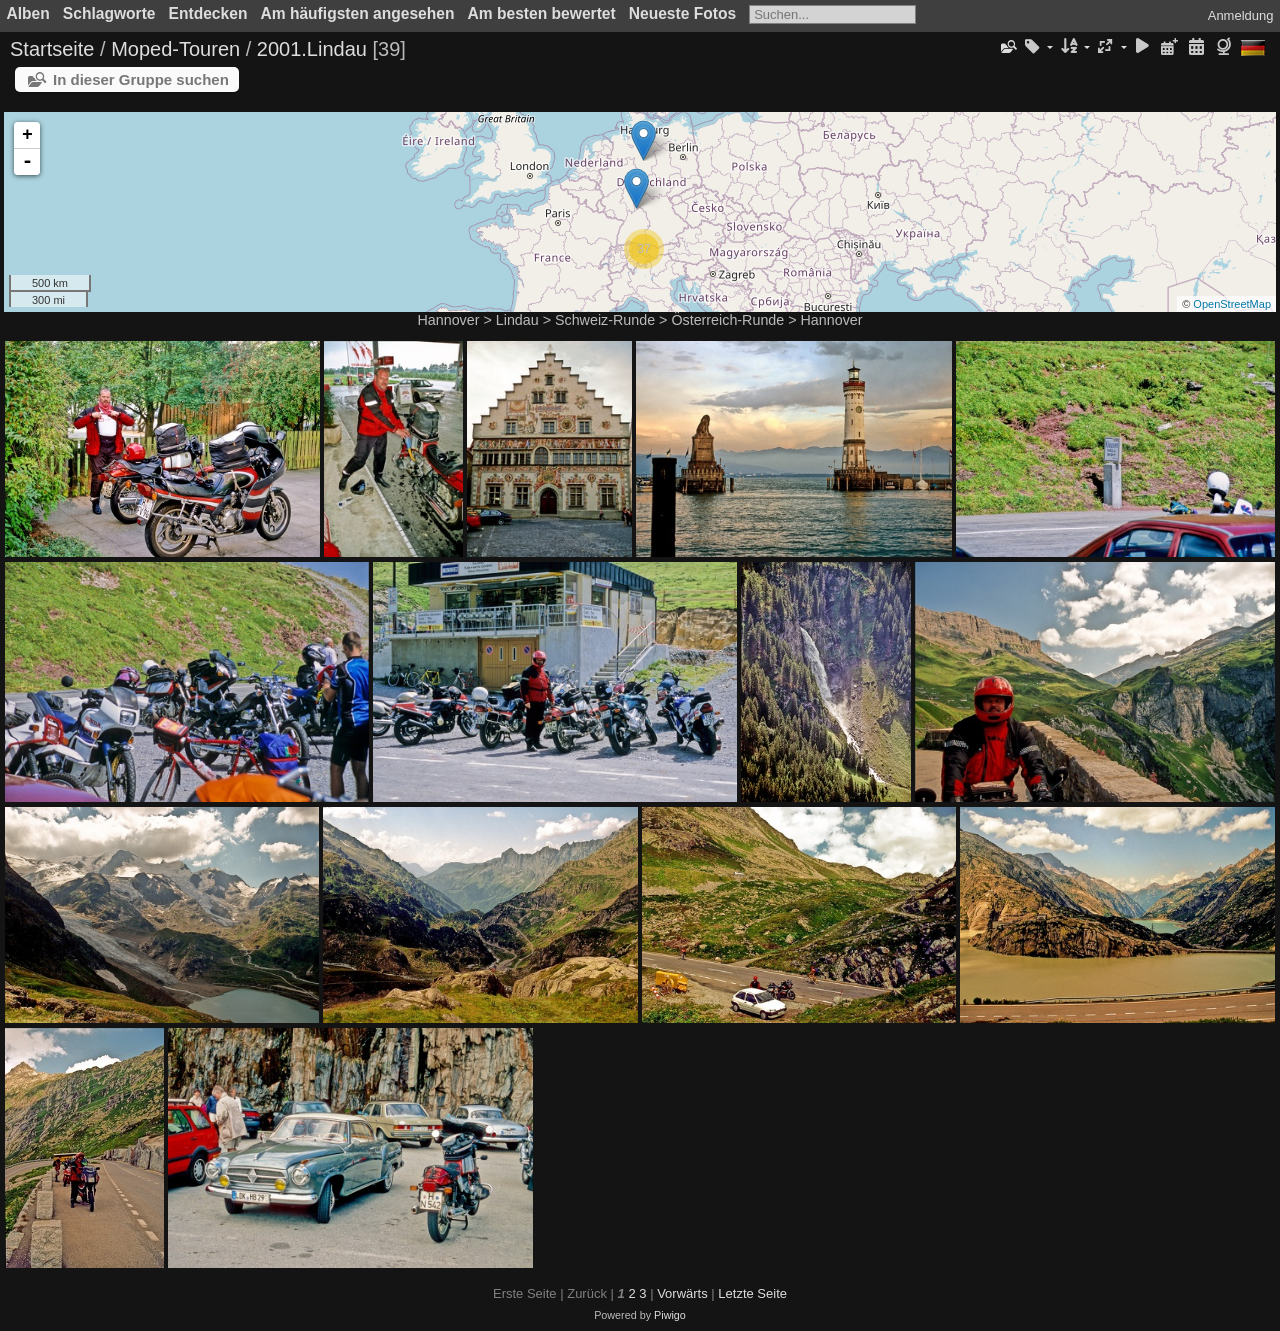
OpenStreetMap (1232, 304)
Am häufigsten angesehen (357, 13)
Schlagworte (109, 13)
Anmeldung (1241, 15)
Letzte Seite (752, 1293)
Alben (28, 13)
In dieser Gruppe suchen (141, 79)
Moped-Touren (175, 49)
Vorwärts (682, 1293)
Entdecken (208, 13)
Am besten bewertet (542, 13)
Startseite (52, 49)
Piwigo (670, 1315)
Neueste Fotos (682, 13)
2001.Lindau (312, 49)
